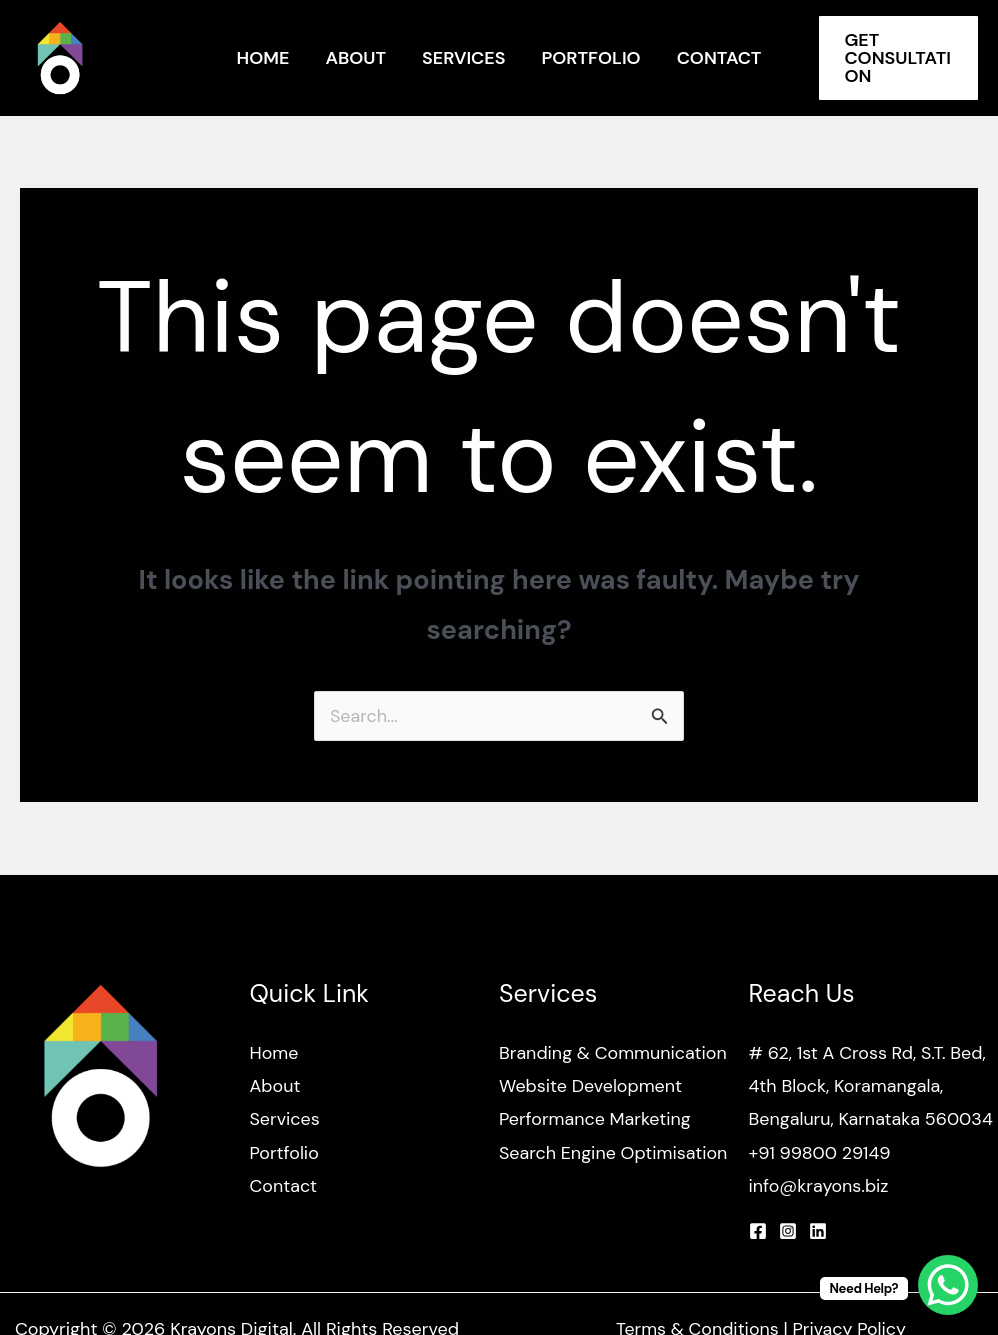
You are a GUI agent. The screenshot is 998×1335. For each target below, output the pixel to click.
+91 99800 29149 (820, 1153)
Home (263, 58)
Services (463, 58)
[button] (898, 58)
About (355, 58)
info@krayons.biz (819, 1187)
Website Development (591, 1086)
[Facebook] (758, 1232)
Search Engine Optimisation (614, 1153)
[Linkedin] (818, 1232)
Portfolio (590, 58)
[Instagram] (788, 1232)
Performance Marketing (595, 1120)
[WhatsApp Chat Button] (948, 1285)
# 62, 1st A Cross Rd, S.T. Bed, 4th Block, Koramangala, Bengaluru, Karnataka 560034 (872, 1086)
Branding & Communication (613, 1053)
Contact (719, 58)
